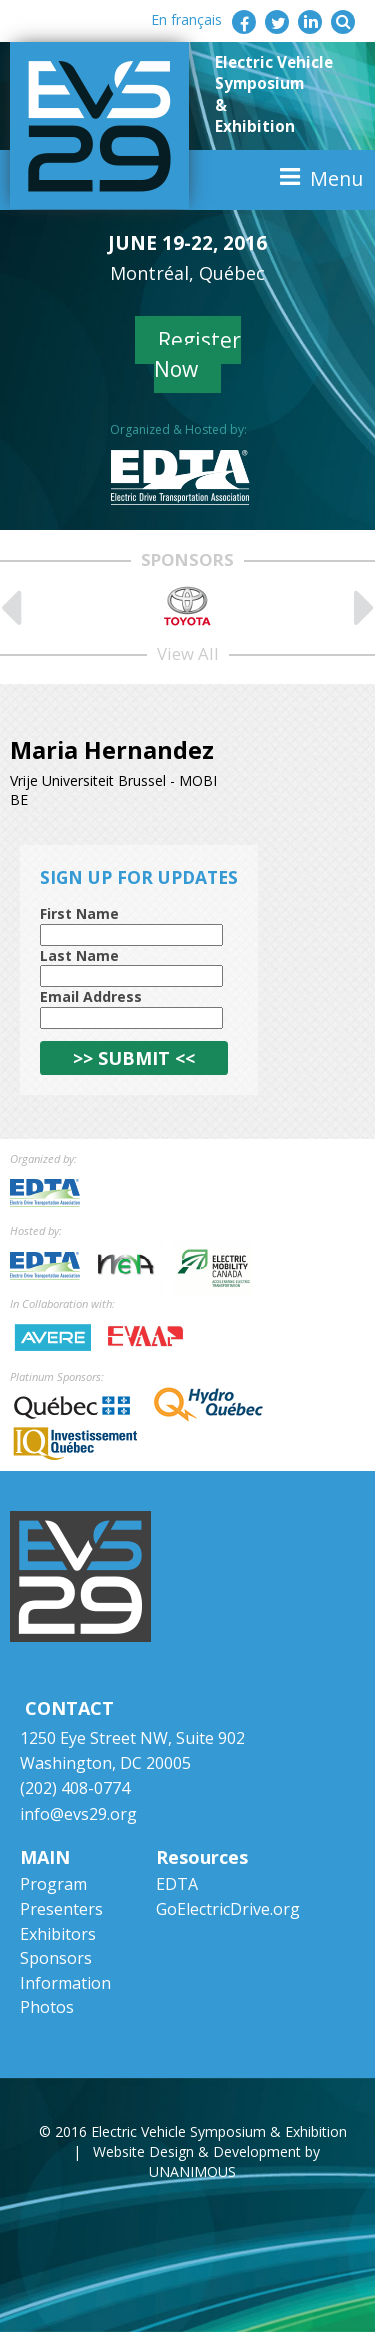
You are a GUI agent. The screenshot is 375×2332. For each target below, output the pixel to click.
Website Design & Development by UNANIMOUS (206, 2161)
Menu (336, 178)
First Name (79, 913)
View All (188, 653)
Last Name (79, 955)
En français (186, 19)
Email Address (91, 996)
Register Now (197, 354)
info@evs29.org (78, 1814)
